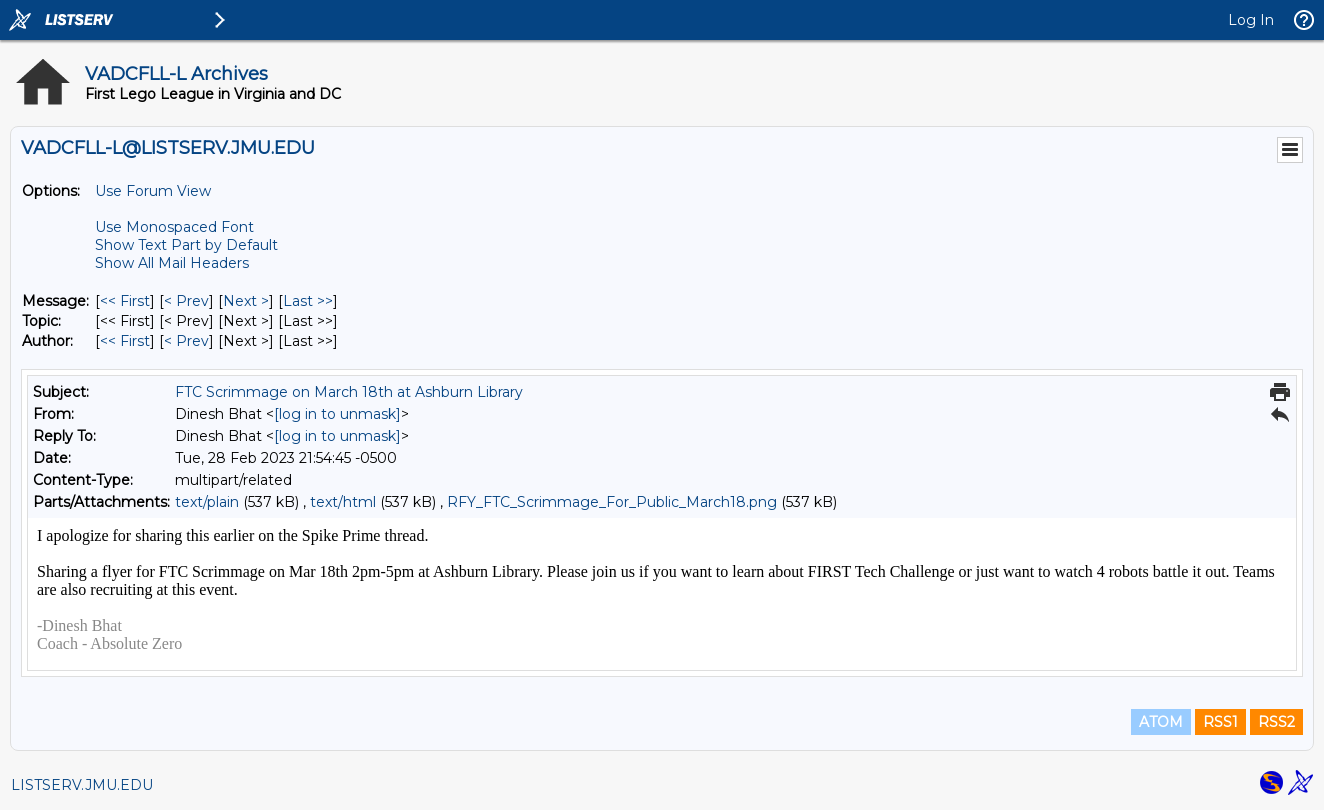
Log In (1251, 20)
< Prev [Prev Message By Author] (186, 341)
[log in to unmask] (337, 414)
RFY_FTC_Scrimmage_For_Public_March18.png (612, 502)
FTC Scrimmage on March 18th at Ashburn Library (349, 392)
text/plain (207, 502)
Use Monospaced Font (174, 227)
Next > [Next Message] (246, 301)
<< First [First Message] (125, 301)
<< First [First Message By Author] (125, 341)
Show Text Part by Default (186, 245)
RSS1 (1220, 722)
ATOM (1161, 722)
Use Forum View (153, 191)
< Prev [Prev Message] (186, 301)
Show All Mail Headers (172, 263)
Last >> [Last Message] (308, 301)
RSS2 (1276, 722)
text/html (343, 502)
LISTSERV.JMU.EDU (82, 785)
